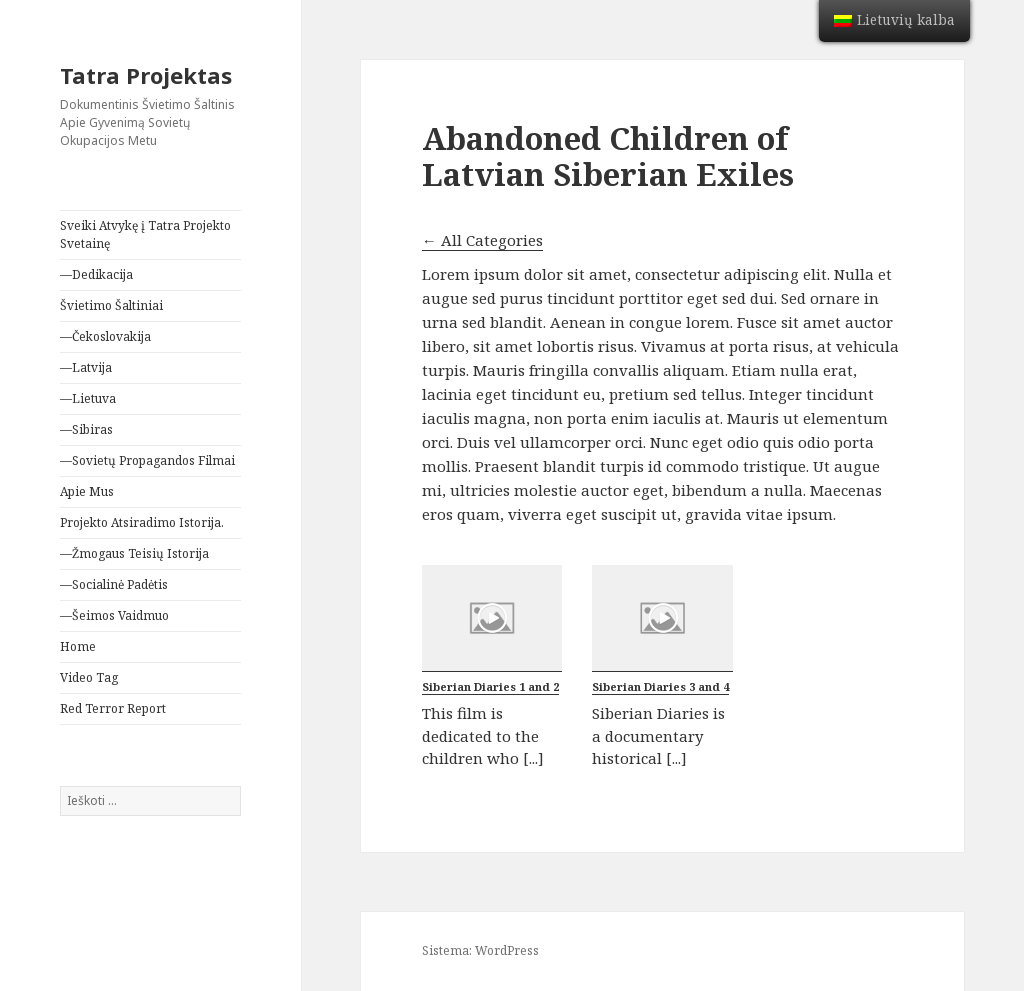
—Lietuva (88, 398)
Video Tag (89, 677)
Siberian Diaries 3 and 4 (660, 686)
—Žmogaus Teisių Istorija (134, 553)
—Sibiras (86, 429)
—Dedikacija (96, 274)
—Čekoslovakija (105, 336)
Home (78, 646)
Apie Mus (87, 491)
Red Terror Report (113, 708)
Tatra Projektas (146, 75)
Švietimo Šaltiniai (111, 305)
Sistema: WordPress (480, 950)
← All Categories (482, 240)
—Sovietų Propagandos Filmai (147, 460)
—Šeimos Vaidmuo (114, 615)
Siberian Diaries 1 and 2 (490, 686)
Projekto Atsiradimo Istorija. (142, 522)
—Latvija (86, 367)
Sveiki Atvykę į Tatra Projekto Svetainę (145, 234)
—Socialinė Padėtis (114, 584)
